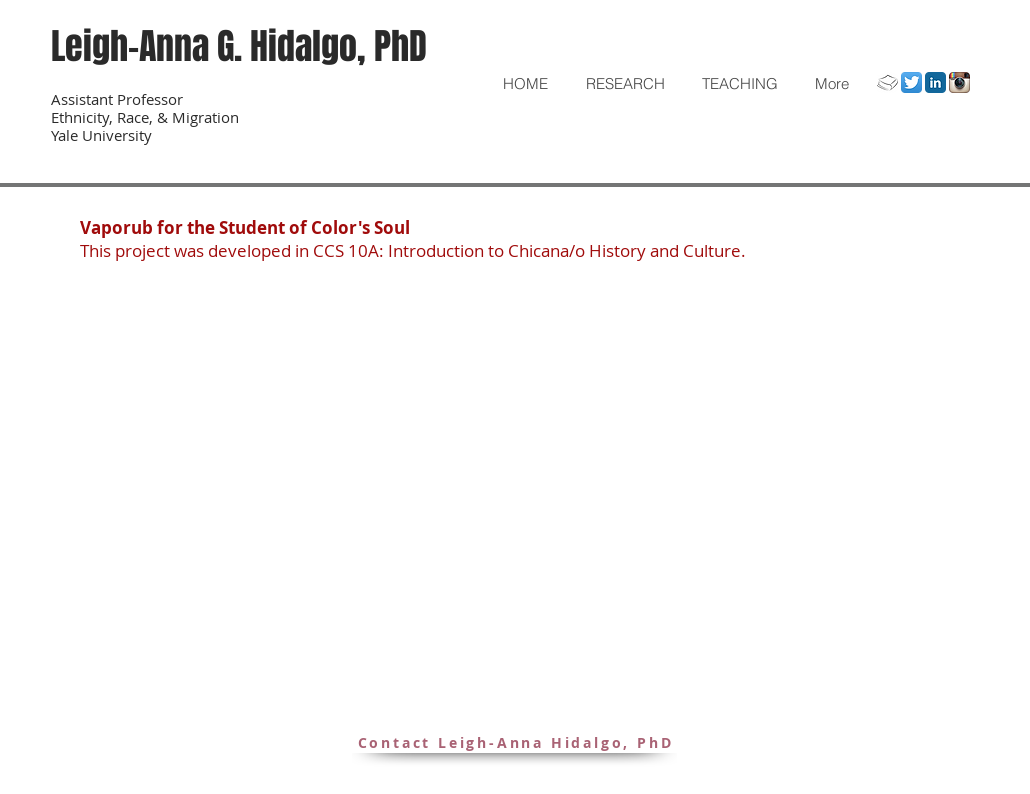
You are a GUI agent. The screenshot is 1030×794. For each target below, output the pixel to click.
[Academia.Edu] (887, 82)
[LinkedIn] (935, 82)
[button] (624, 83)
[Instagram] (959, 82)
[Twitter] (911, 82)
